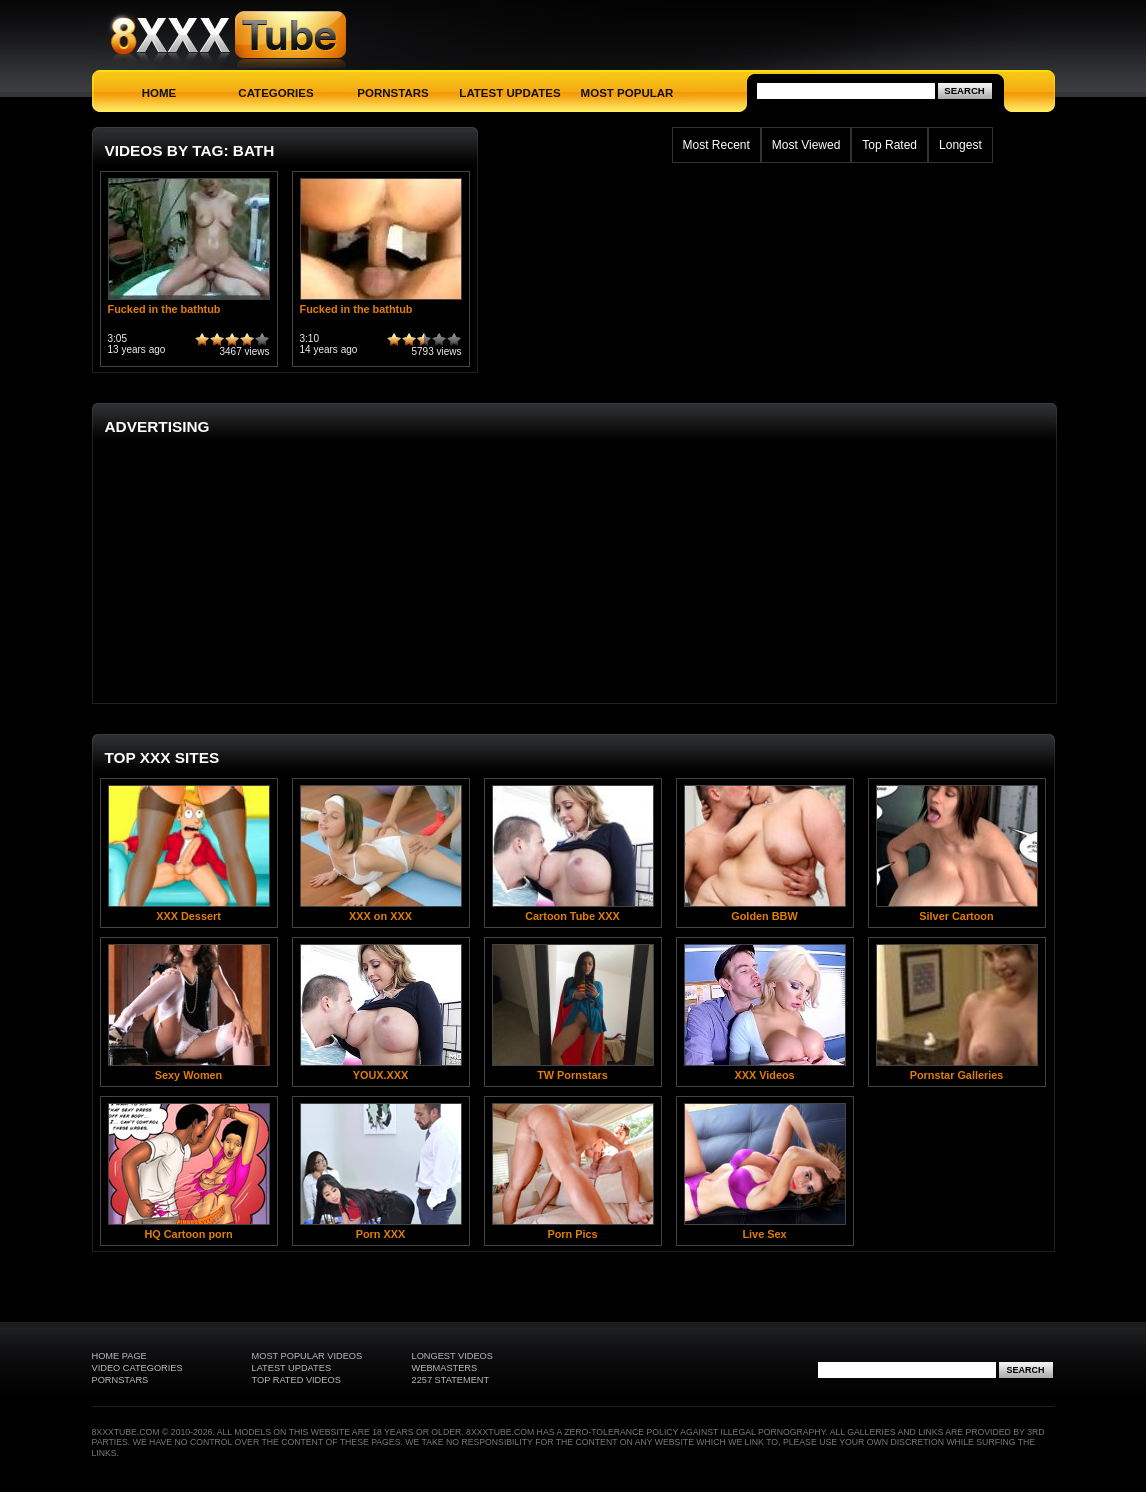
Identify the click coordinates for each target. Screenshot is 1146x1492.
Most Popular (627, 93)
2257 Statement (451, 1380)
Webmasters (445, 1368)
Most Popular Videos (307, 1356)
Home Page (119, 1356)
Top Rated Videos (296, 1380)
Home (159, 93)
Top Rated (889, 145)
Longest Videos (452, 1356)
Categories (275, 93)
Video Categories (137, 1368)
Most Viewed (806, 145)
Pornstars (392, 93)
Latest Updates (509, 93)
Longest (960, 145)
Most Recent (716, 145)
